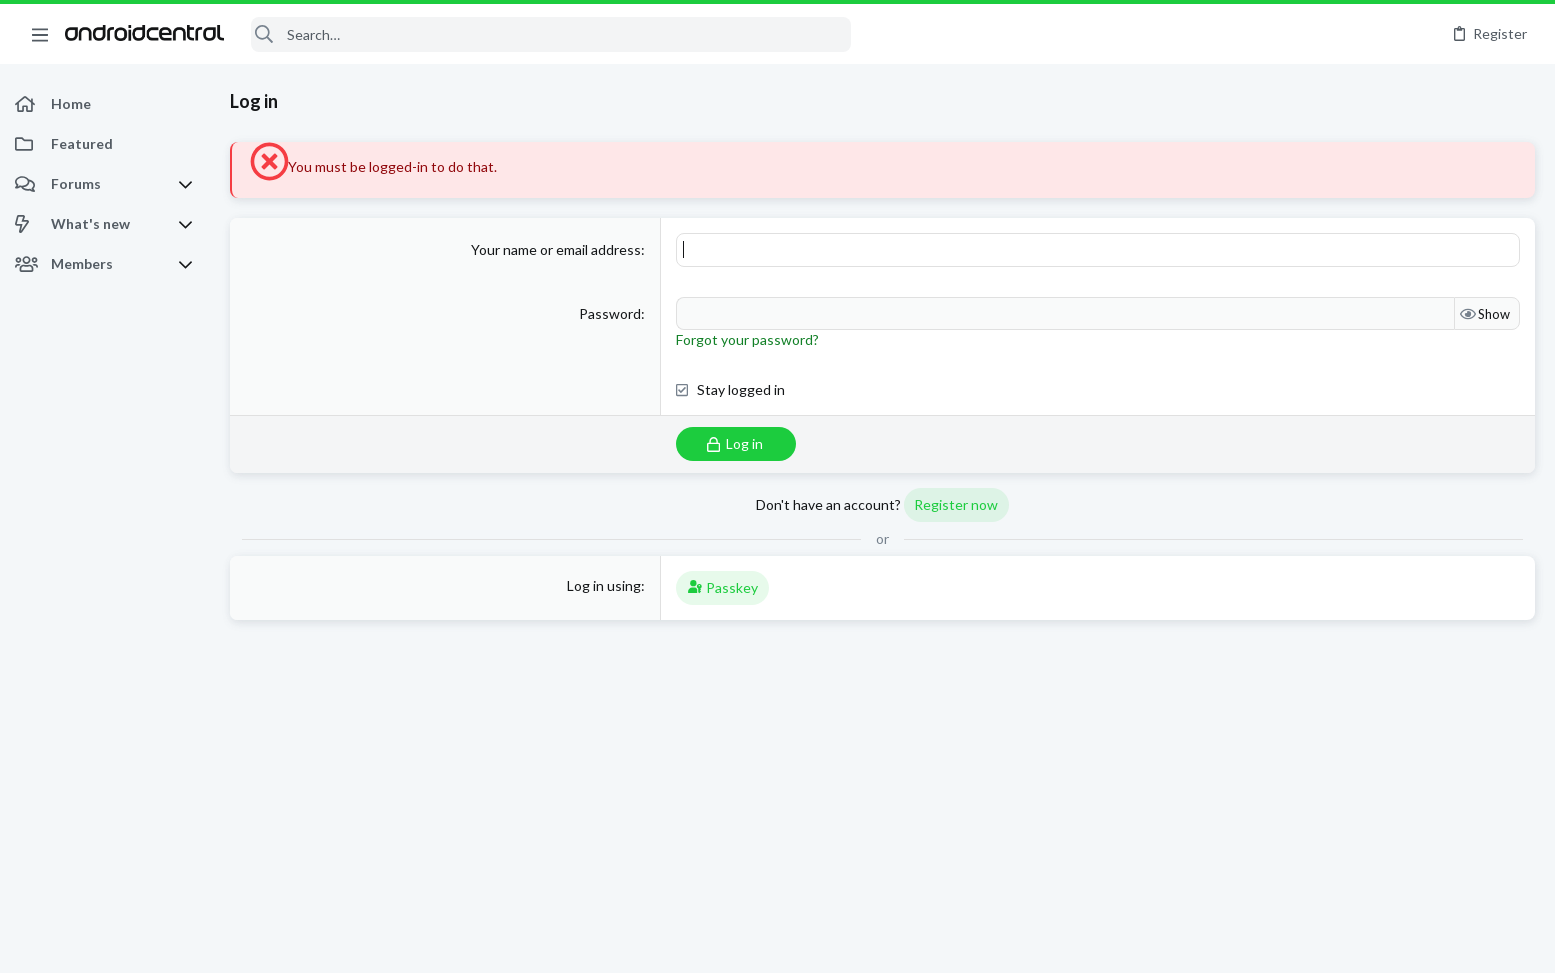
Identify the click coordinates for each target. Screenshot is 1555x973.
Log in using (604, 585)
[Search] (551, 34)
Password (610, 313)
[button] (40, 34)
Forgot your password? (747, 339)
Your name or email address (556, 249)
